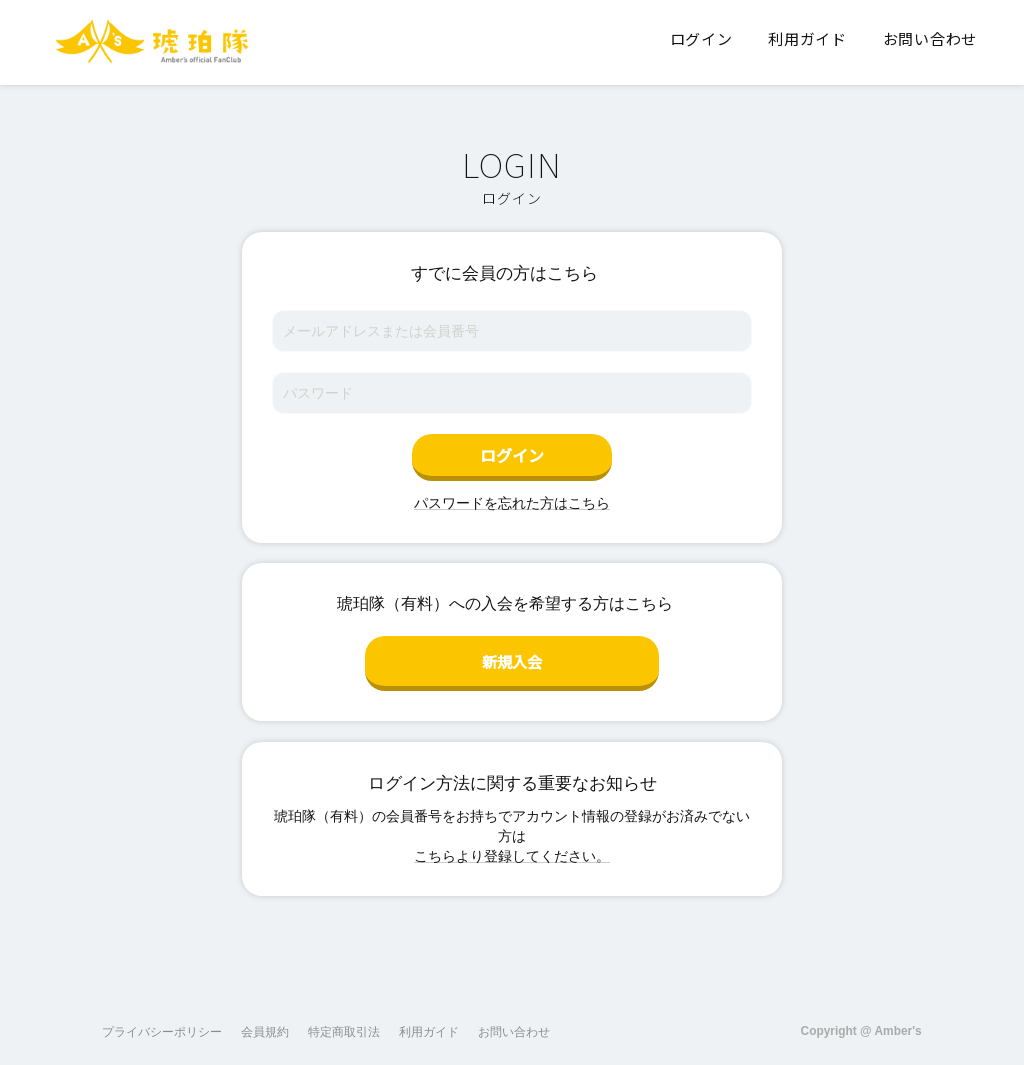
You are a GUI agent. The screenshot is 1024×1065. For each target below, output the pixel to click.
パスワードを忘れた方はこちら (512, 503)
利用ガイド (429, 1024)
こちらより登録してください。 (512, 848)
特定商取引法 (344, 1024)
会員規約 (265, 1024)
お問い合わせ (514, 1024)
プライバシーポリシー (162, 1024)
